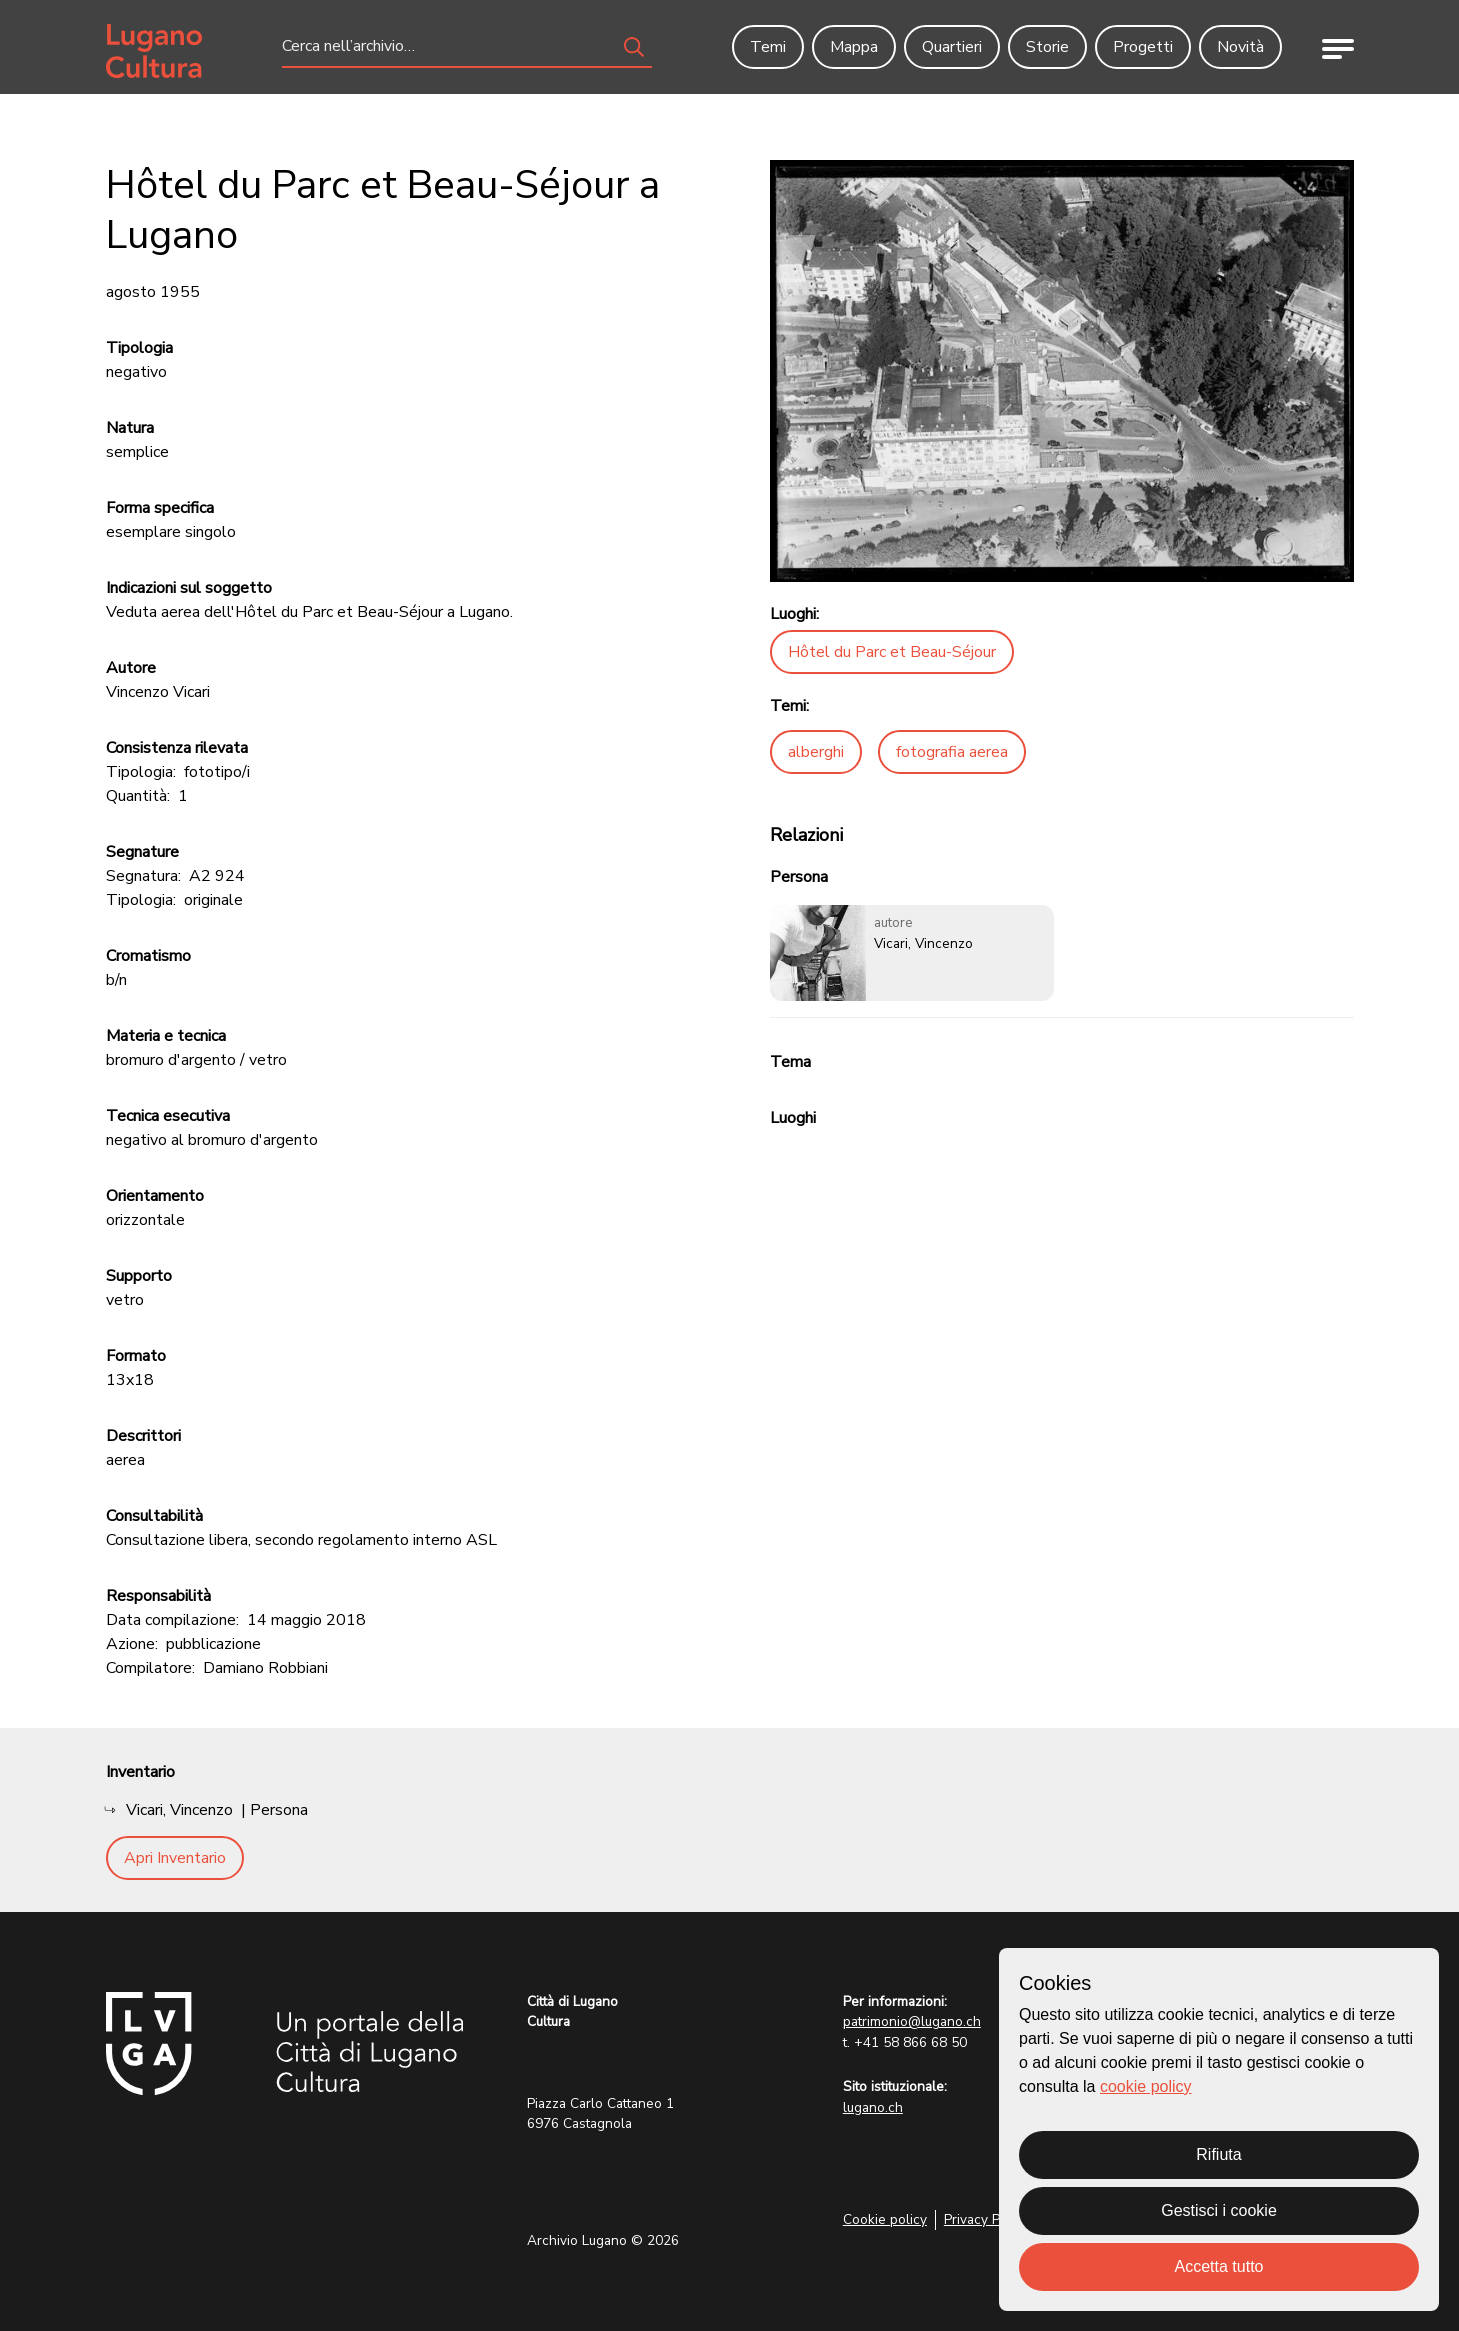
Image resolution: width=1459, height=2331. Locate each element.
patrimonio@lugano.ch (912, 2021)
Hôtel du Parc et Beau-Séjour (892, 652)
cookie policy (1146, 2086)
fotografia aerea (952, 752)
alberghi (816, 752)
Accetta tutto (1219, 2266)
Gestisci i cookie (1219, 2210)
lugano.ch (873, 2107)
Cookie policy (885, 2219)
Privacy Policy (986, 2219)
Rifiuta (1218, 2154)
